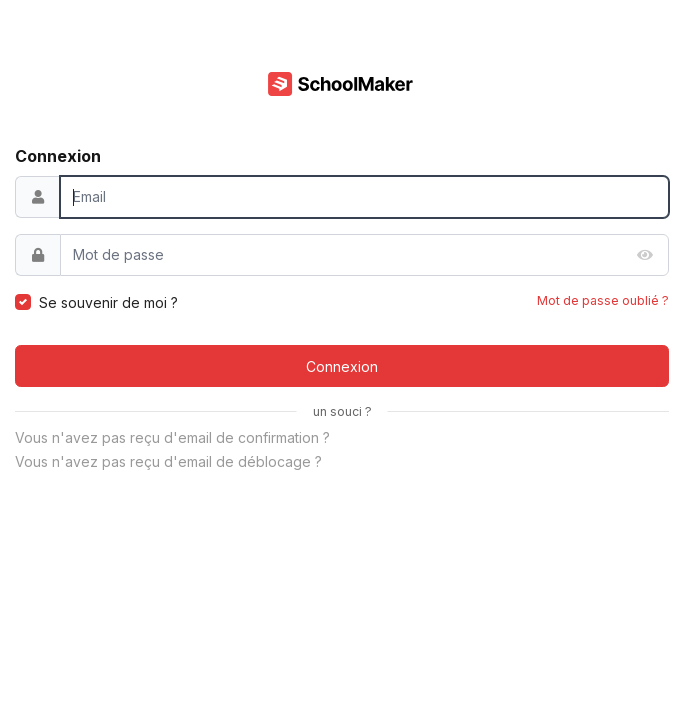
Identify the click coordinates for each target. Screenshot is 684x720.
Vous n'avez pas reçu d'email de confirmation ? (172, 437)
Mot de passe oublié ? (603, 300)
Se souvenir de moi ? (108, 302)
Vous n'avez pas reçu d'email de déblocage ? (168, 461)
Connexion (342, 366)
